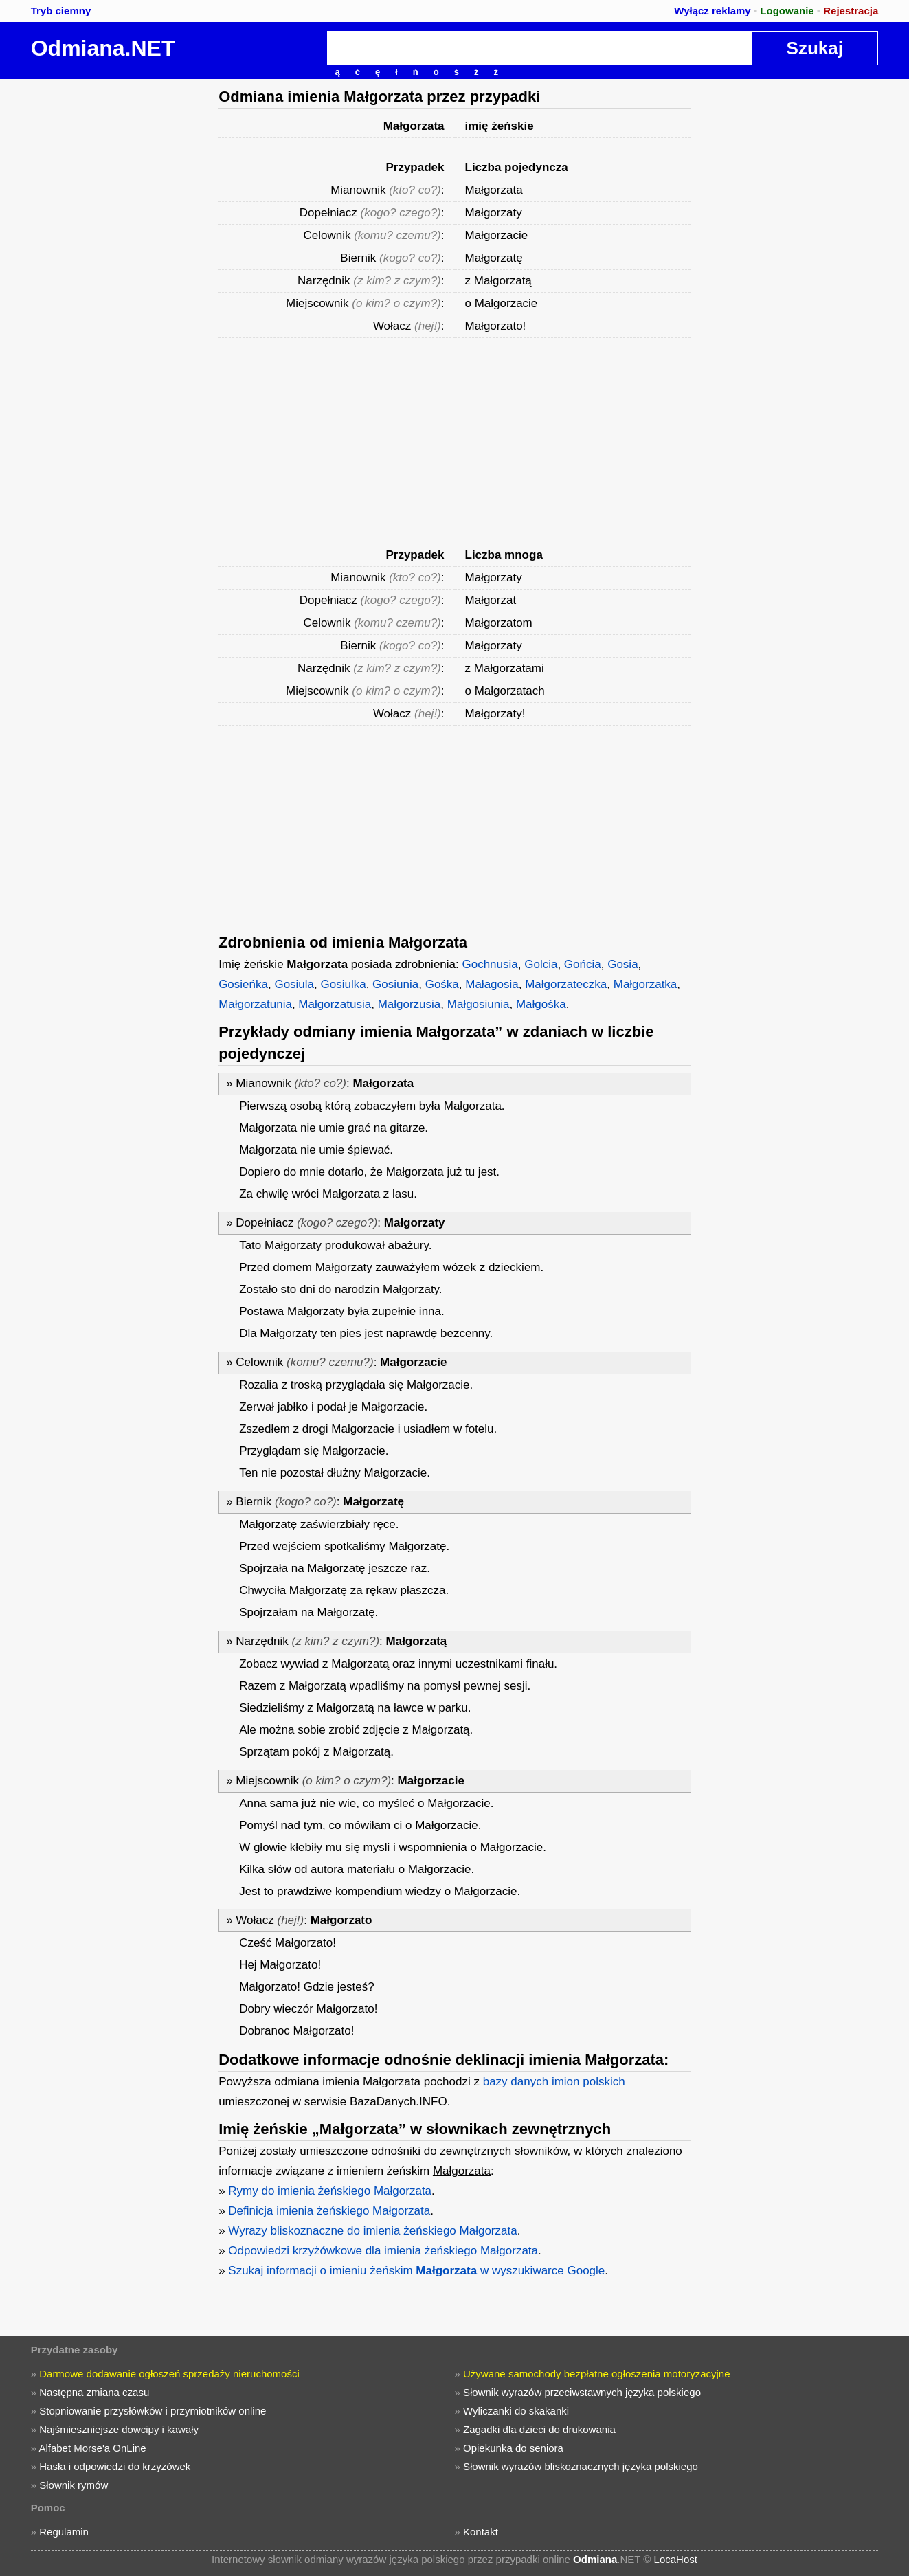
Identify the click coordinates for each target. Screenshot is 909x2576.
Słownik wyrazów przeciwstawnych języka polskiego (582, 2392)
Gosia (622, 964)
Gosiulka (343, 984)
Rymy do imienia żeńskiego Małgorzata (329, 2190)
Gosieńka (243, 984)
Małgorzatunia (255, 1004)
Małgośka (541, 1004)
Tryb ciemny (61, 10)
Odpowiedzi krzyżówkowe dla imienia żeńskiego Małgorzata (383, 2250)
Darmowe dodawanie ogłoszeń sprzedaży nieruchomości (169, 2373)
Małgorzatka (645, 984)
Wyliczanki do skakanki (516, 2411)
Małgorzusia (409, 1004)
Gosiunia (395, 984)
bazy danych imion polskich (554, 2081)
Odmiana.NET (103, 48)
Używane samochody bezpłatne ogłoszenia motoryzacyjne (596, 2373)
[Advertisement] (106, 285)
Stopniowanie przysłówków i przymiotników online (152, 2411)
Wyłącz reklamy (712, 10)
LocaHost (675, 2559)
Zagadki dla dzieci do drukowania (539, 2429)
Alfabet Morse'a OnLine (92, 2448)
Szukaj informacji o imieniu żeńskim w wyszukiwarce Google (416, 2270)
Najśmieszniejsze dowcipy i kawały (119, 2429)
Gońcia (582, 964)
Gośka (442, 984)
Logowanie (786, 10)
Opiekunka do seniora (513, 2448)
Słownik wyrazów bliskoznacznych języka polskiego (580, 2466)
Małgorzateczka (566, 984)
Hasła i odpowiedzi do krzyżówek (114, 2466)
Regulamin (64, 2532)
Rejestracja (850, 10)
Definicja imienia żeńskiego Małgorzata (329, 2210)
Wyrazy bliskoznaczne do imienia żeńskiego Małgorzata (372, 2230)
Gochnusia (489, 964)
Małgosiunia (478, 1004)
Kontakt (480, 2532)
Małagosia (492, 984)
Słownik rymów (73, 2485)
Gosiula (294, 984)
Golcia (540, 964)
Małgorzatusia (334, 1004)
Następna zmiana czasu (94, 2392)
